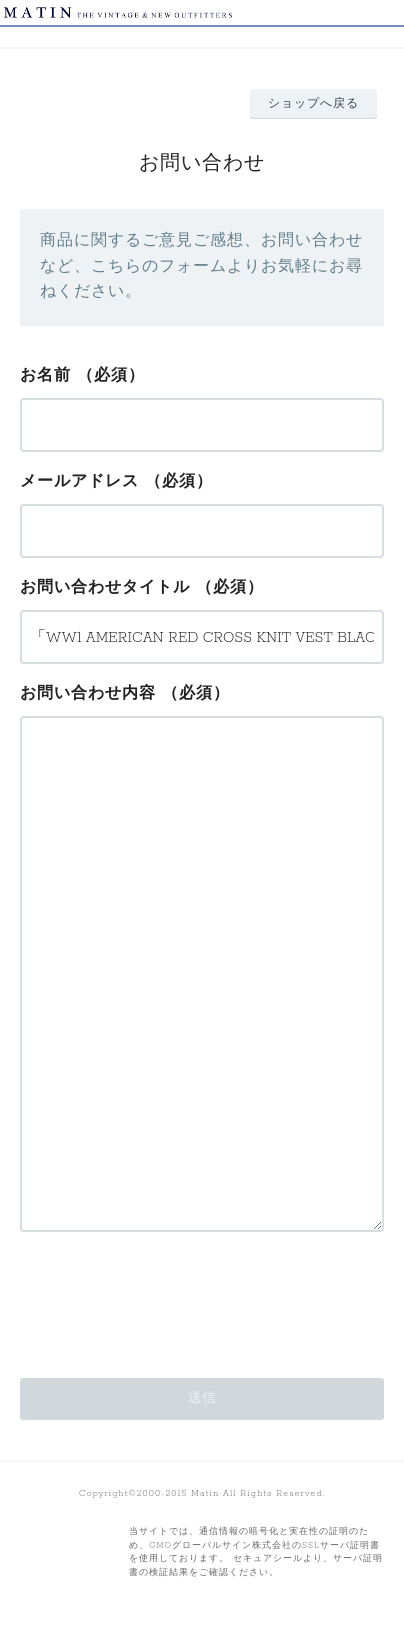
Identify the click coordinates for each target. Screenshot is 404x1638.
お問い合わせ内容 (88, 694)
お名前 (45, 376)
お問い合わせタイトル (105, 588)
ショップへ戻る (313, 104)
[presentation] (172, 1299)
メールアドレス (79, 482)
